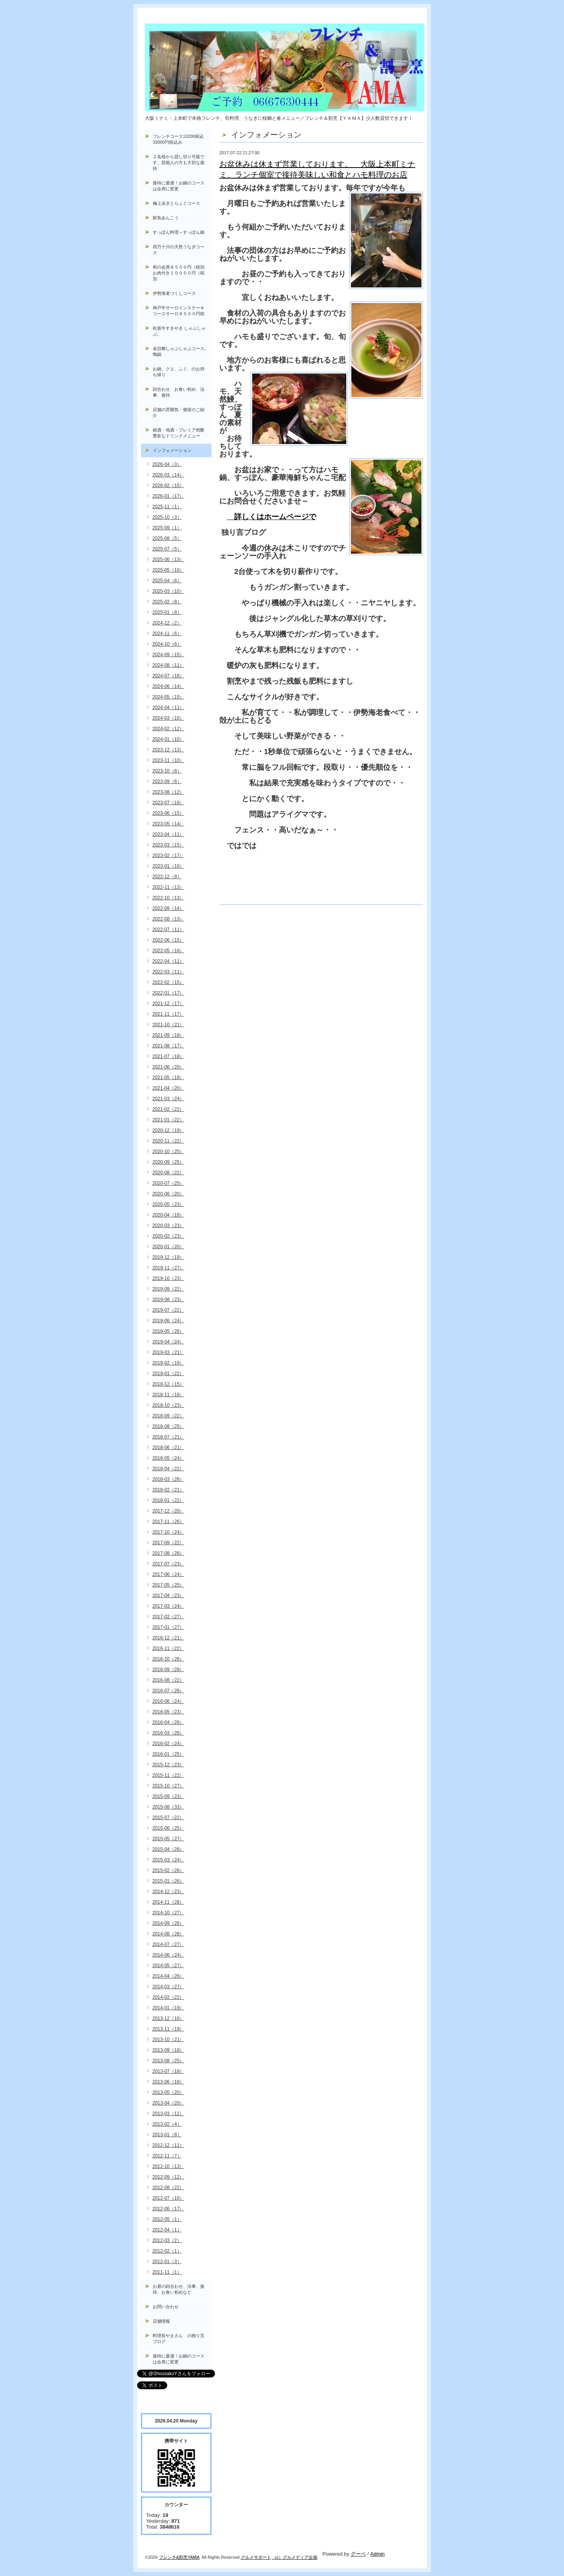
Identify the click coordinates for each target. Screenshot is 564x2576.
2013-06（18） (168, 2082)
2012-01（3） (167, 2261)
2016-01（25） (168, 1754)
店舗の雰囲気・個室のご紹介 (178, 412)
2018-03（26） (168, 1479)
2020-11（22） (168, 1141)
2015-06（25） (168, 1828)
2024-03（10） (168, 718)
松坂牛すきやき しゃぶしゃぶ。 (179, 331)
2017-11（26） (168, 1521)
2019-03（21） (168, 1352)
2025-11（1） (167, 506)
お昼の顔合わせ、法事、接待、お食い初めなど (178, 2289)
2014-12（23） (168, 1891)
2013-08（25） (168, 2060)
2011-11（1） (167, 2272)
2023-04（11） (168, 834)
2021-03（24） (168, 1098)
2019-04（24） (168, 1342)
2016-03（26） (168, 1733)
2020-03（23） (168, 1225)
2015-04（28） (168, 1849)
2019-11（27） (168, 1268)
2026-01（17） (168, 496)
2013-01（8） (167, 2134)
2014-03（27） (168, 1986)
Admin (377, 2554)
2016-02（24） (168, 1743)
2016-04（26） (168, 1722)
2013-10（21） (168, 2039)
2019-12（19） (168, 1257)
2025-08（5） (167, 538)
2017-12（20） (168, 1511)
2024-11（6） (167, 633)
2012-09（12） (168, 2177)
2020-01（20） (168, 1246)
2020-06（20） (168, 1194)
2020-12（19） (168, 1130)
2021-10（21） (168, 1024)
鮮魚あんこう (166, 217)
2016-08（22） (168, 1680)
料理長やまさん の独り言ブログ (178, 2338)
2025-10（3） (167, 517)
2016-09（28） (168, 1669)
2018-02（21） (168, 1490)
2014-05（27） (168, 1965)
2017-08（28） (168, 1553)
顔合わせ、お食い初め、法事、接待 (178, 392)
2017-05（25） (168, 1585)
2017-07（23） (168, 1564)
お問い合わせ (166, 2306)
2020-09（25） (168, 1162)
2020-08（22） (168, 1172)
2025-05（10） (168, 570)
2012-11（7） (167, 2156)
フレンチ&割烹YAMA (179, 2557)
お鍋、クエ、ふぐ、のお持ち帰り (178, 371)
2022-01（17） (168, 993)
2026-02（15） (168, 485)
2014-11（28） (168, 1902)
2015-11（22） (168, 1775)
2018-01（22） (168, 1500)
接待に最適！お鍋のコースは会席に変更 (178, 186)
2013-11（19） (168, 2029)
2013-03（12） (168, 2113)
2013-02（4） (167, 2124)
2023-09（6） (167, 781)
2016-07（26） (168, 1690)
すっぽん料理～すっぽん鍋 (178, 232)
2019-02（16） (168, 1363)
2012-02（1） (167, 2251)
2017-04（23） (168, 1595)
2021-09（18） (168, 1035)
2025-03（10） (168, 591)
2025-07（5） (167, 549)
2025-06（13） (168, 559)
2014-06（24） (168, 1955)
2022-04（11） (168, 961)
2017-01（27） (168, 1627)
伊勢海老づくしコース (174, 293)
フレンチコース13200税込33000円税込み (178, 139)
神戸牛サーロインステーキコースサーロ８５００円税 (178, 310)
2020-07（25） (168, 1183)
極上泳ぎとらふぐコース (176, 203)
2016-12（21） (168, 1638)
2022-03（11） (168, 972)
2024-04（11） (168, 707)
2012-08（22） (168, 2187)
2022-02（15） (168, 982)
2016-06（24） (168, 1701)
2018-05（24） (168, 1458)
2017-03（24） (168, 1606)
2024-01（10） (168, 739)
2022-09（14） (168, 908)
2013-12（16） (168, 2018)
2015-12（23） (168, 1764)
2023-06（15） (168, 813)
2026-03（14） (168, 475)
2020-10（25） (168, 1151)
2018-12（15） (168, 1384)
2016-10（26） (168, 1659)
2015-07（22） (168, 1817)
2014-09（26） (168, 1923)
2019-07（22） (168, 1310)
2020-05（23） (168, 1204)
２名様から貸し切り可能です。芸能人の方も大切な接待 (178, 162)
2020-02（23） (168, 1236)
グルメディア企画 (300, 2557)
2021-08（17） (168, 1046)
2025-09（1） (167, 528)
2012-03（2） (167, 2240)
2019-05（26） (168, 1331)
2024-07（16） (168, 676)
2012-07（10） (168, 2198)
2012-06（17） (168, 2208)
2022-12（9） (167, 876)
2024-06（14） (168, 686)
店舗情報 (161, 2321)
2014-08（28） (168, 1934)
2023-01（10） (168, 866)
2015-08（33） (168, 1807)
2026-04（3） (167, 464)
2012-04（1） (167, 2230)
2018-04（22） (168, 1468)
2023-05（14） (168, 824)
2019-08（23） (168, 1299)
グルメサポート (256, 2557)
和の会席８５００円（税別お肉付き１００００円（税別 (178, 273)
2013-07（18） (168, 2071)
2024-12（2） (167, 623)
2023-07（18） (168, 802)
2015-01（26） (168, 1881)
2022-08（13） (168, 919)
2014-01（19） (168, 2008)
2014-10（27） (168, 1912)
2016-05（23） (168, 1712)
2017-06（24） (168, 1574)
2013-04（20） (168, 2103)
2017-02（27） (168, 1616)
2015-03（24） (168, 1860)
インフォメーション (172, 450)
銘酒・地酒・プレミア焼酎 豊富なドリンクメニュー (182, 433)
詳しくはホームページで (271, 517)
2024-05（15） (168, 697)
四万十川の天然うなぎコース (178, 249)
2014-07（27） (168, 1944)
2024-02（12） (168, 728)
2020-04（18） (168, 1215)
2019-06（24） (168, 1320)
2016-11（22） (168, 1648)
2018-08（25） (168, 1426)
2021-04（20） (168, 1088)
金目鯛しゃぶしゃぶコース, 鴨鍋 (181, 351)
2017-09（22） (168, 1542)
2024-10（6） (167, 644)
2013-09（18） (168, 2050)
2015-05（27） (168, 1838)
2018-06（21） (168, 1447)
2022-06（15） (168, 940)
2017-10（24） (168, 1532)
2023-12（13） (168, 750)
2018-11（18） (168, 1394)
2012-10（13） (168, 2166)
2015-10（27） (168, 1786)
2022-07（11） (168, 929)
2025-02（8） (167, 602)
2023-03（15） (168, 845)
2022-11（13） (168, 887)
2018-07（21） (168, 1437)
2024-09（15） (168, 654)
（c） (277, 2557)
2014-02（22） (168, 1997)
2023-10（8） (167, 771)
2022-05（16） (168, 950)
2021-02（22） (168, 1109)
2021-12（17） (168, 1003)
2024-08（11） (168, 665)
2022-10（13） (168, 898)
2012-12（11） (168, 2145)
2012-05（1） (167, 2219)
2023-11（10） (168, 760)
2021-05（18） (168, 1077)
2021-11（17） (168, 1014)
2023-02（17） (168, 855)
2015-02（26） (168, 1870)
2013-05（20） (168, 2092)
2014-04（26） (168, 1976)
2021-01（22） (168, 1120)
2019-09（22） (168, 1289)
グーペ (358, 2554)
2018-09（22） (168, 1416)
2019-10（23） (168, 1278)
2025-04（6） (167, 580)
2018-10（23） (168, 1405)
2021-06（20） (168, 1067)
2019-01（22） (168, 1373)
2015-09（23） (168, 1796)
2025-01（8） (167, 612)
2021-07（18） (168, 1056)
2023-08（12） (168, 792)
